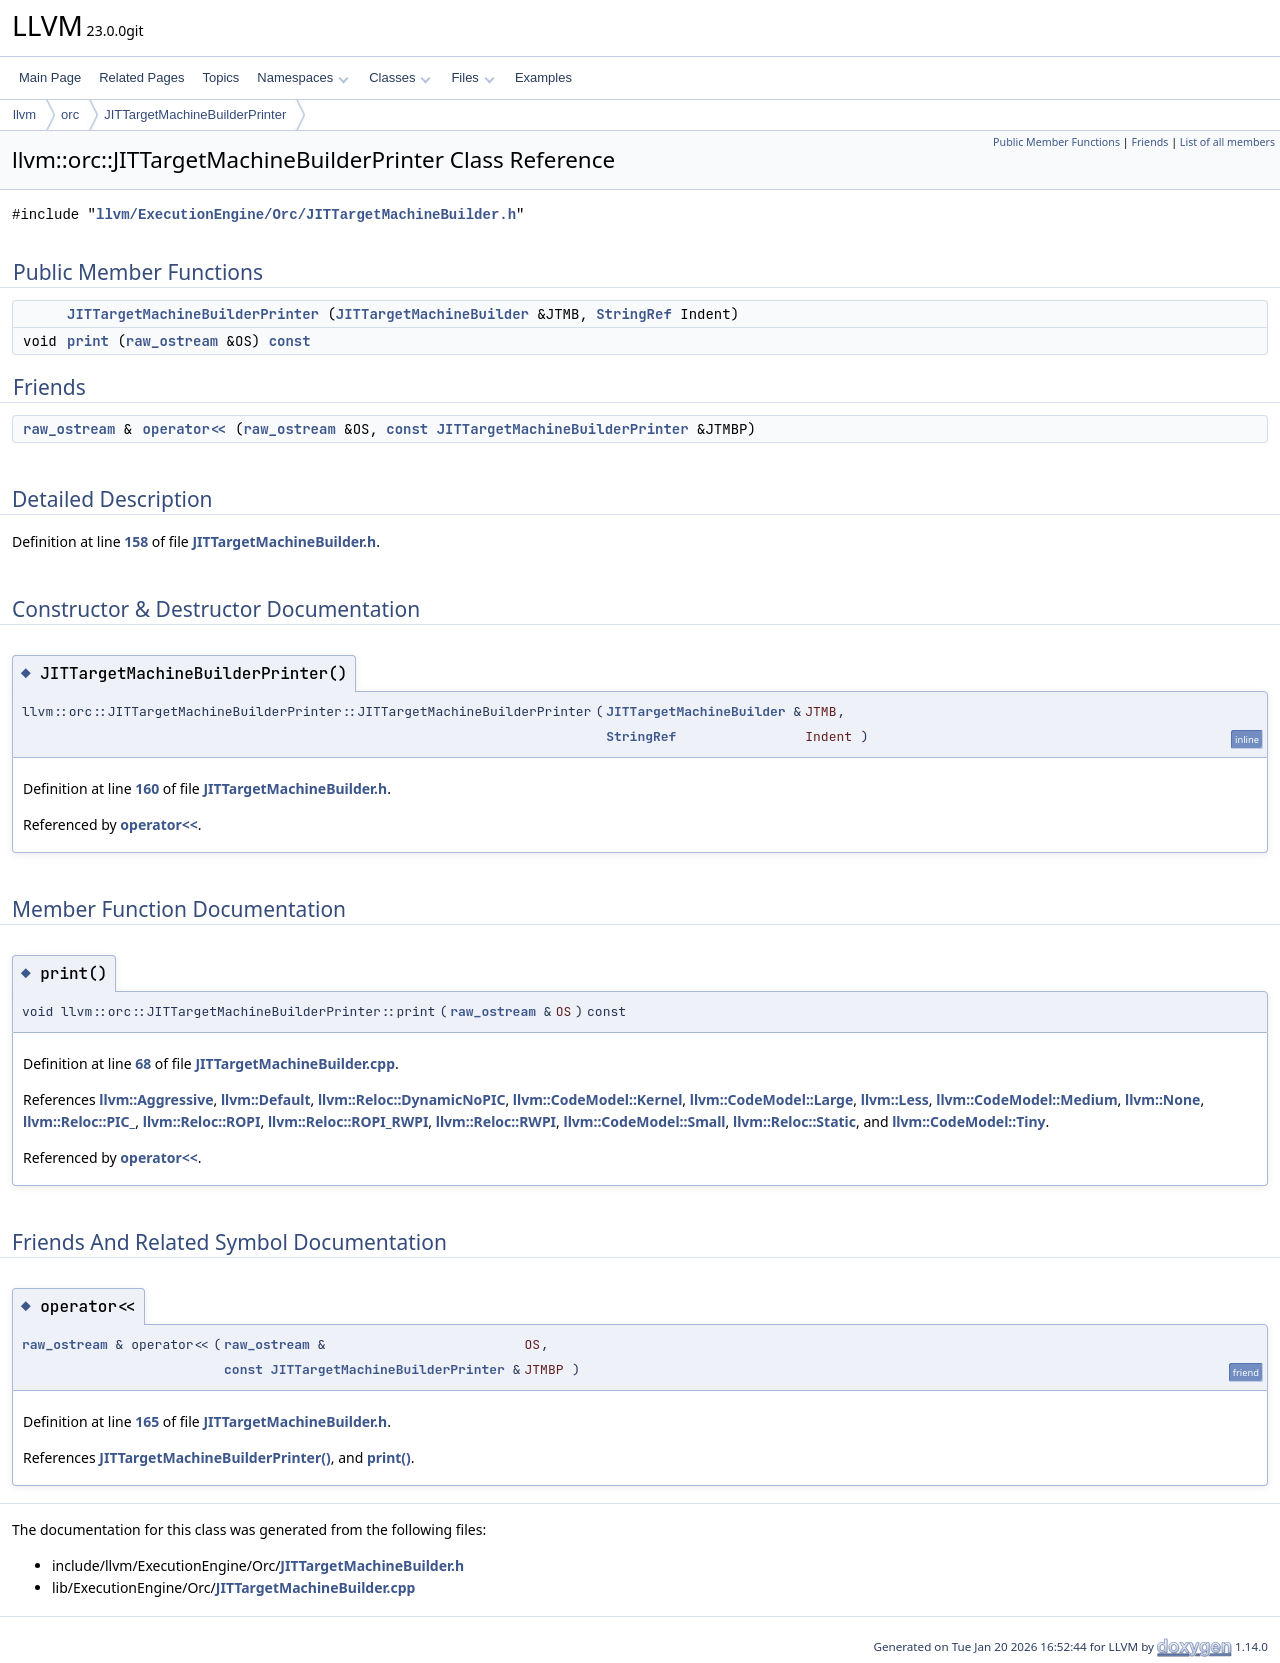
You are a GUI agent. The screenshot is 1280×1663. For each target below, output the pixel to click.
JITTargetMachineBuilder (432, 314)
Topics (220, 77)
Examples (543, 77)
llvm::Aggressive (156, 1099)
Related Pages (141, 77)
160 (147, 788)
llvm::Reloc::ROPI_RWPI (348, 1121)
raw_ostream (172, 341)
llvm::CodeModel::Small (644, 1121)
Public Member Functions (1056, 142)
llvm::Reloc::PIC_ (79, 1121)
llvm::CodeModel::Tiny (968, 1121)
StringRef (634, 314)
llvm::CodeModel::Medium (1026, 1099)
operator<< (185, 429)
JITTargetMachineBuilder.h (284, 541)
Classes (400, 77)
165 (147, 1421)
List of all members (1227, 142)
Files (472, 77)
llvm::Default (266, 1099)
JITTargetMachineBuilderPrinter (195, 114)
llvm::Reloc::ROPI (202, 1121)
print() (389, 1457)
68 (143, 1063)
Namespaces (302, 77)
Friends (1149, 142)
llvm (24, 114)
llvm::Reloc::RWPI (496, 1121)
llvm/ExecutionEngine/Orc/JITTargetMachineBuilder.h (306, 214)
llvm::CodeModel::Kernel (598, 1099)
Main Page (50, 77)
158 (136, 541)
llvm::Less (895, 1099)
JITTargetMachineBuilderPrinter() (214, 1457)
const (290, 341)
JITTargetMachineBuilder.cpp (295, 1063)
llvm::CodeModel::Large (772, 1099)
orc (70, 114)
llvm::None (1162, 1099)
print (88, 341)
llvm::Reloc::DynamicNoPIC (411, 1099)
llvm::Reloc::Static (794, 1121)
